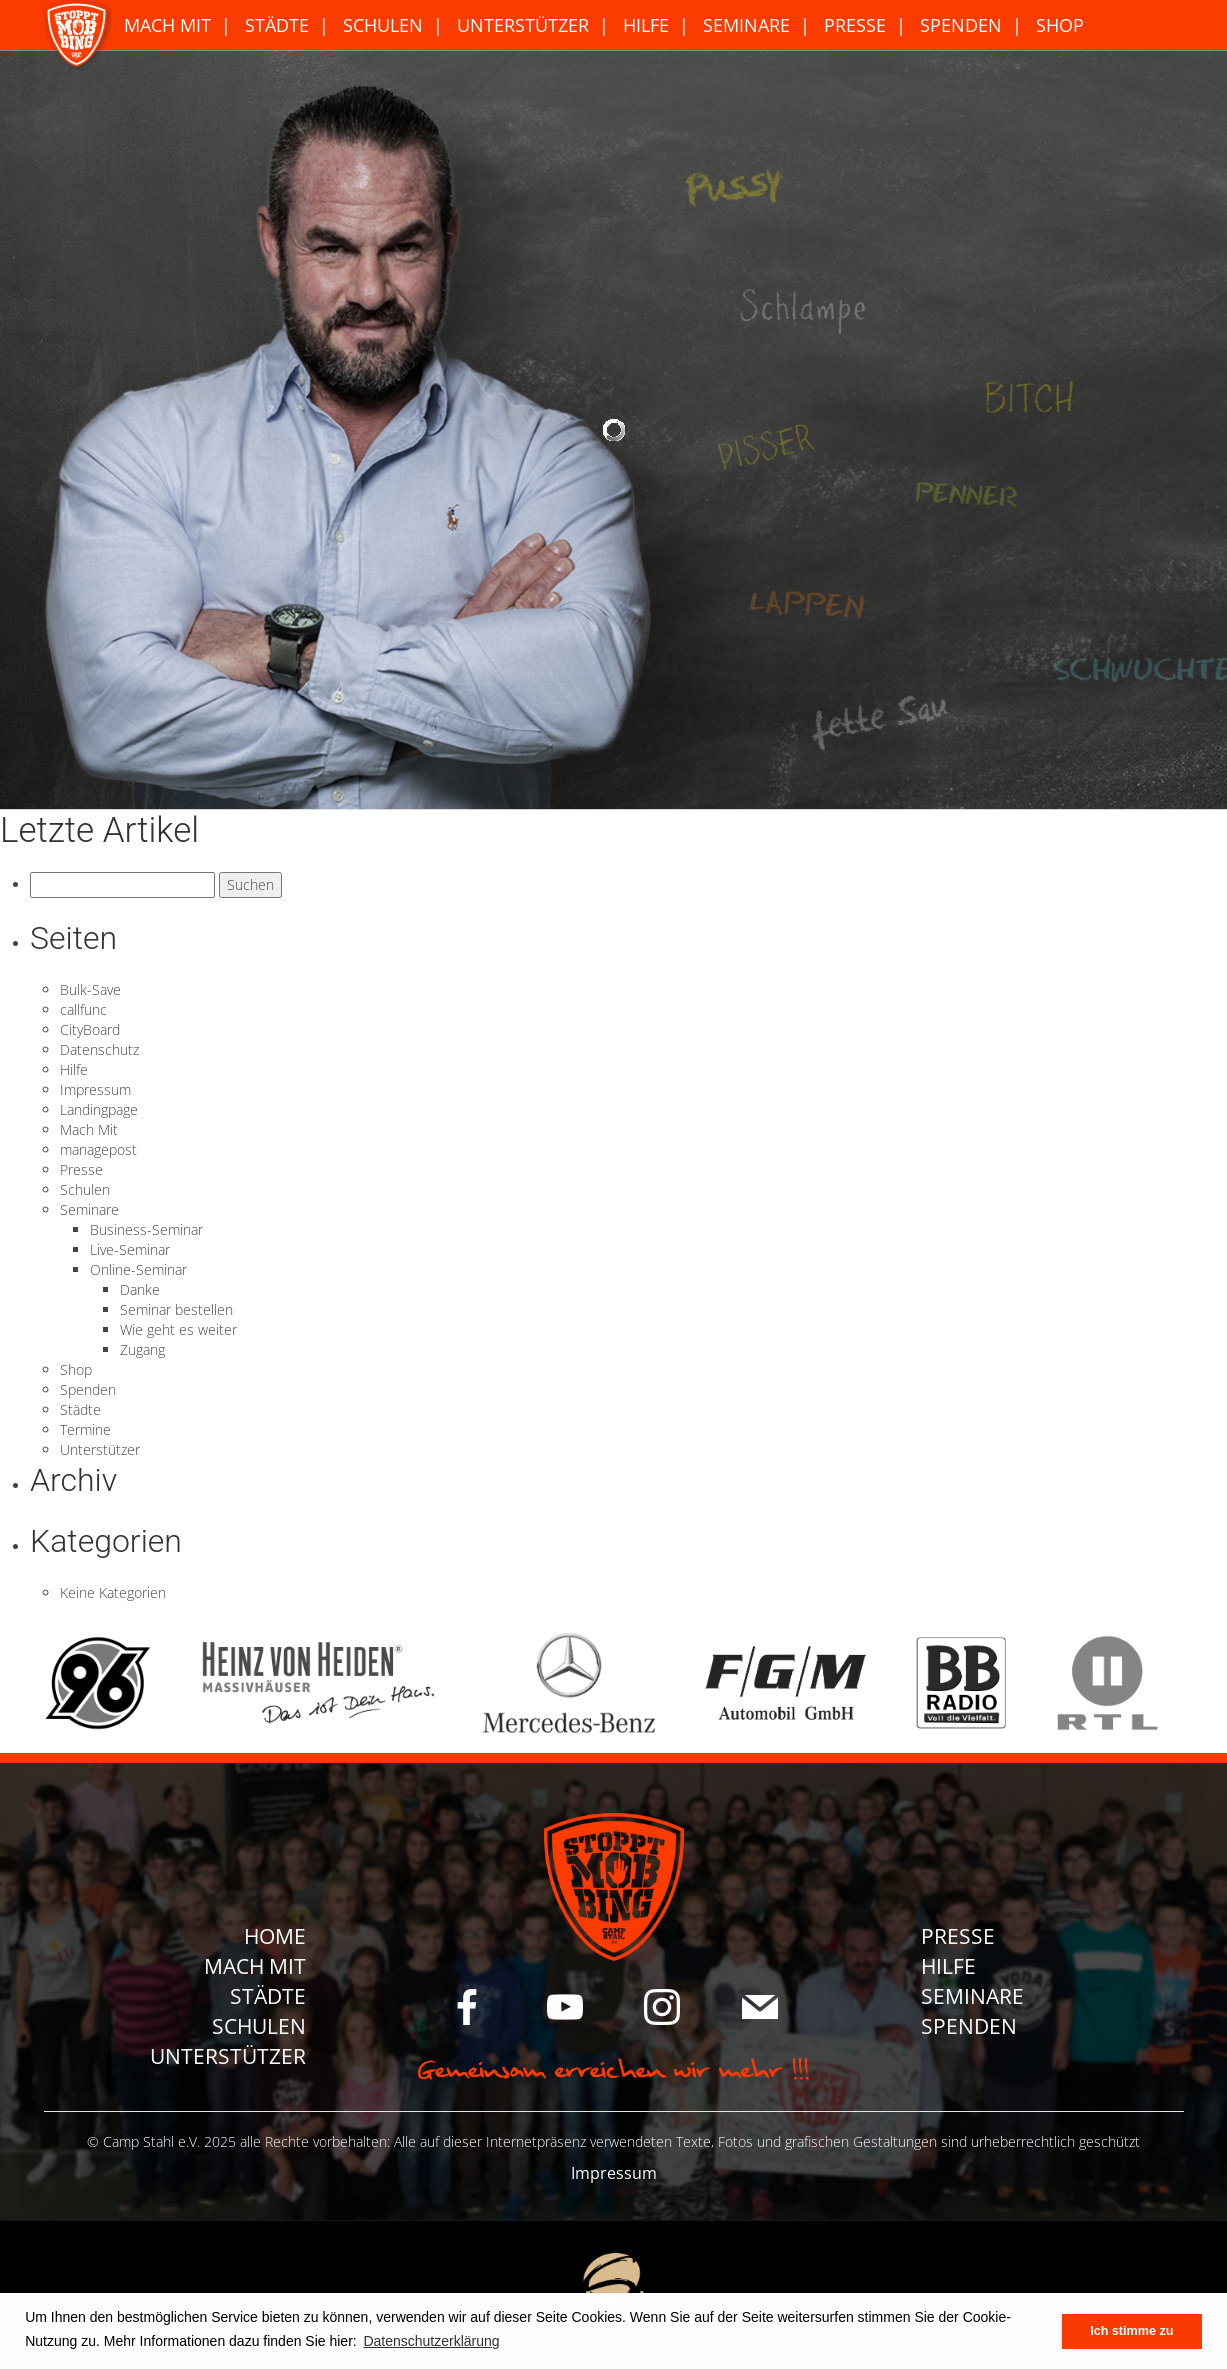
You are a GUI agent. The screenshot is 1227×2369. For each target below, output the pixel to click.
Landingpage (99, 1109)
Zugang (142, 1349)
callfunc (83, 1009)
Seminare (746, 25)
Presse (855, 25)
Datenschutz (99, 1049)
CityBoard (90, 1029)
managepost (98, 1149)
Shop (1060, 25)
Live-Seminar (130, 1249)
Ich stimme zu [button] (1131, 2331)
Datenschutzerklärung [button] (431, 2341)
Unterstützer (523, 25)
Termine (85, 1429)
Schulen (383, 25)
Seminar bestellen (176, 1309)
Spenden (961, 25)
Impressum (95, 1089)
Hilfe (646, 25)
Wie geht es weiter (178, 1329)
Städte (277, 25)
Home (275, 1936)
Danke (140, 1289)
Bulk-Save (90, 989)
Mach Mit (167, 25)
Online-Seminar (138, 1269)
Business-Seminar (146, 1229)
